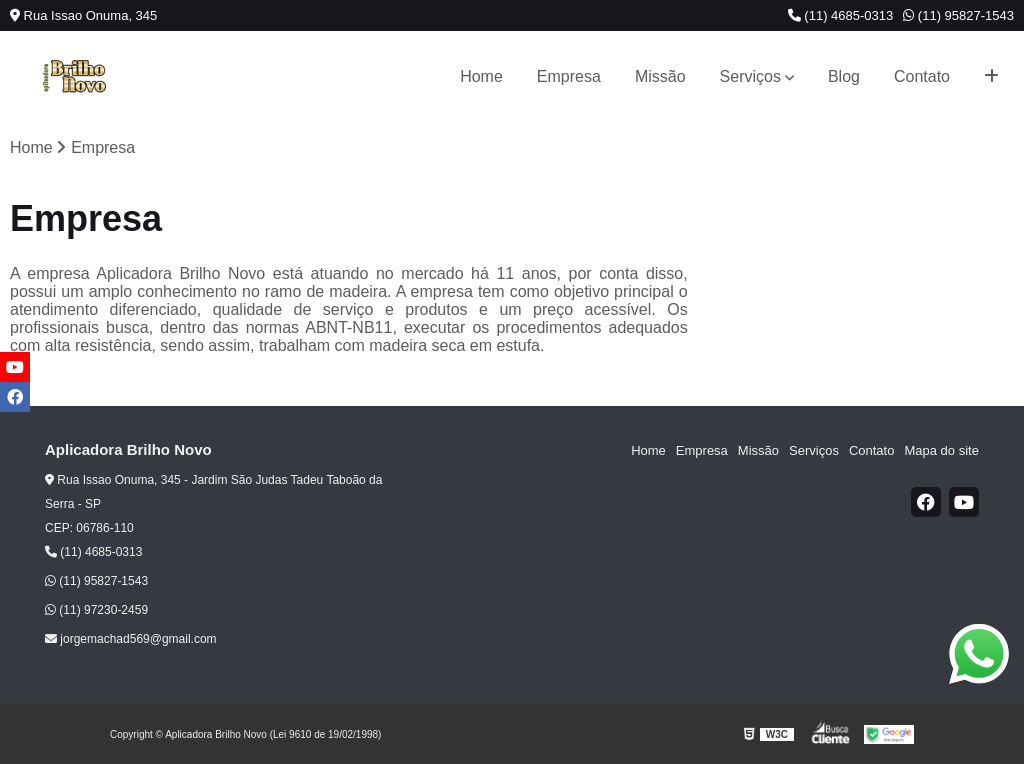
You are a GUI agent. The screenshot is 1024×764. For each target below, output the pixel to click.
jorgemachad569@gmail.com (131, 639)
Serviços (750, 76)
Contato (922, 76)
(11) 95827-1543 (958, 15)
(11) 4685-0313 (841, 15)
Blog (844, 76)
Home (481, 76)
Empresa (569, 76)
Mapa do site (941, 450)
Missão (660, 76)
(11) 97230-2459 (96, 610)
